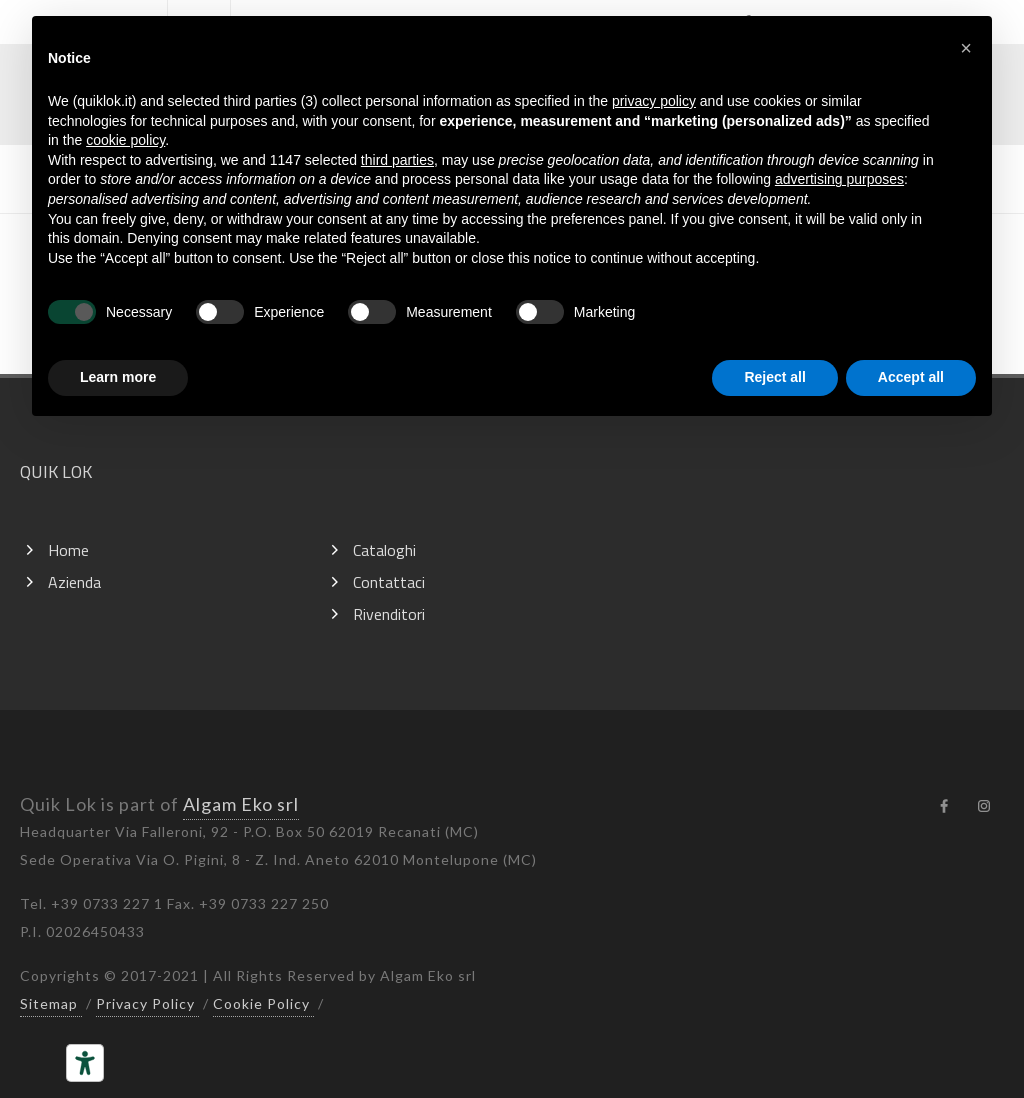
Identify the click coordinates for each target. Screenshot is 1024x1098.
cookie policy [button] (125, 140)
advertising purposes (839, 179)
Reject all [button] (774, 377)
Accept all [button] (911, 377)
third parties (397, 160)
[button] (966, 48)
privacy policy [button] (654, 101)
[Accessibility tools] (85, 1063)
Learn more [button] (118, 377)
